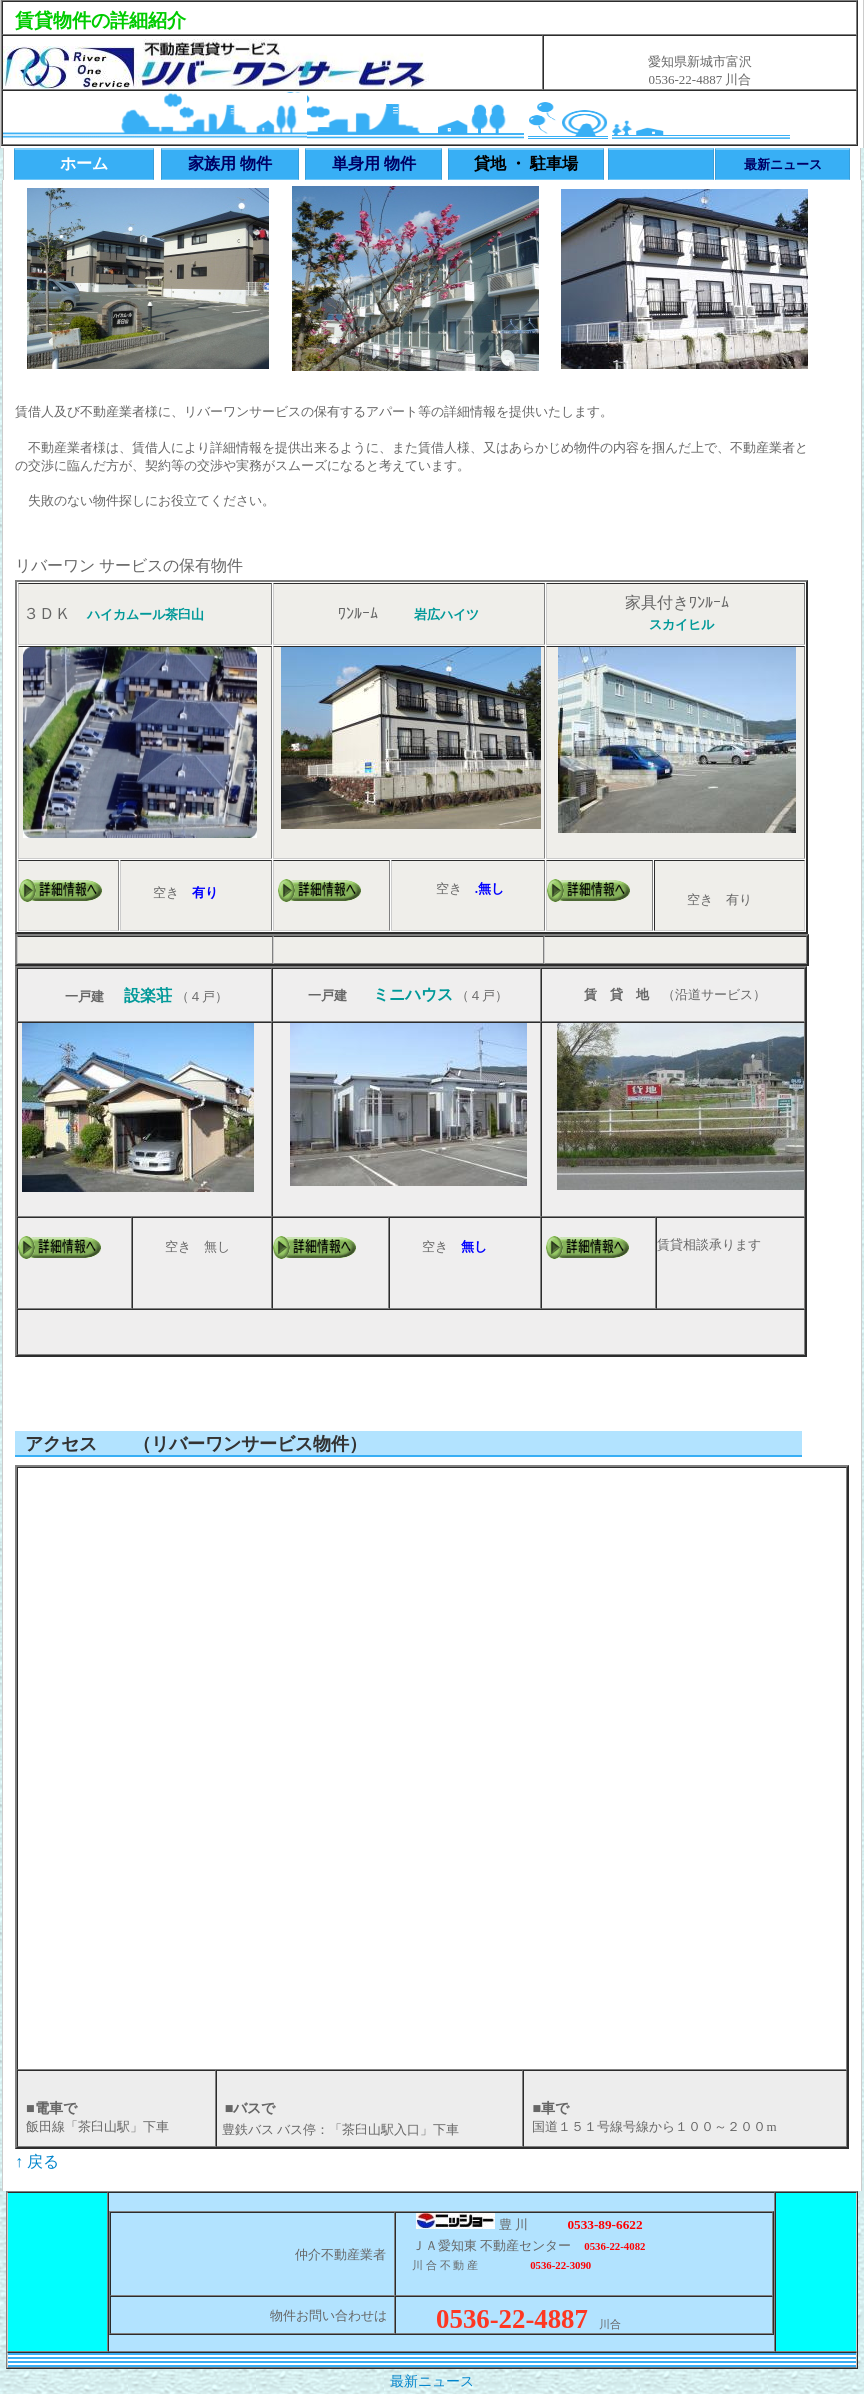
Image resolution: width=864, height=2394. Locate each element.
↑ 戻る (37, 2161)
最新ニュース (432, 2381)
